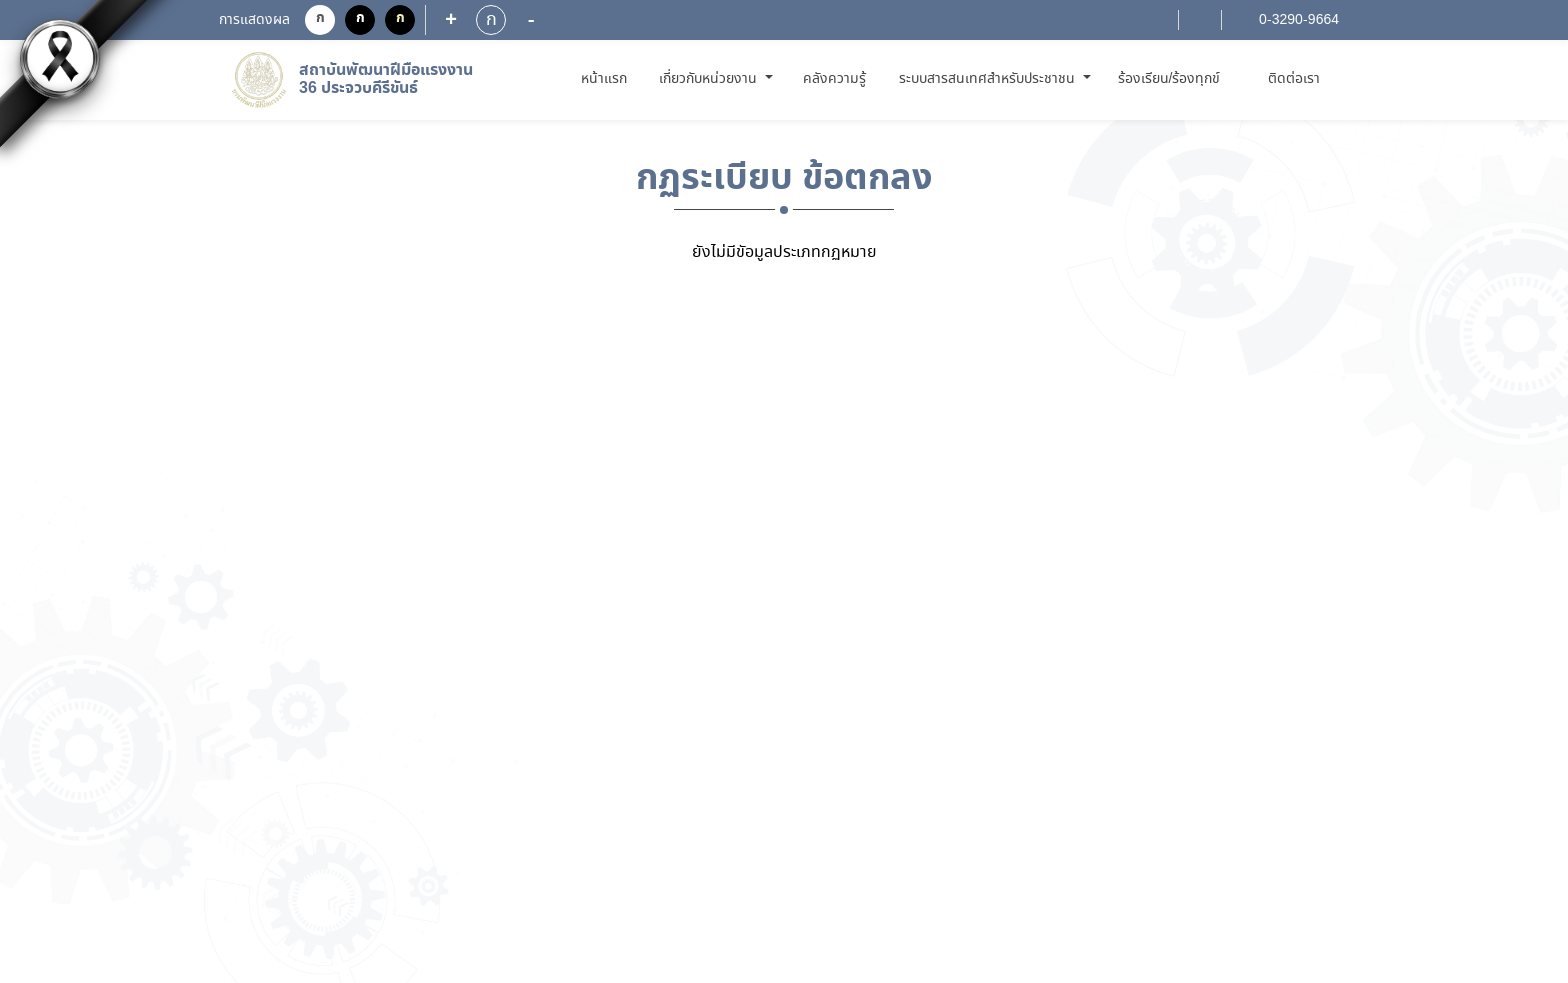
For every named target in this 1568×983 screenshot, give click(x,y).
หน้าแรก (607, 78)
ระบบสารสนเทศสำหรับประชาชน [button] (989, 79)
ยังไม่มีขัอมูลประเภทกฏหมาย (784, 252)
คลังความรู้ (834, 79)
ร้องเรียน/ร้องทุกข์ (1169, 79)
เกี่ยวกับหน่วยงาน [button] (710, 79)
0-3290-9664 (1297, 20)
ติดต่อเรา (1294, 79)
